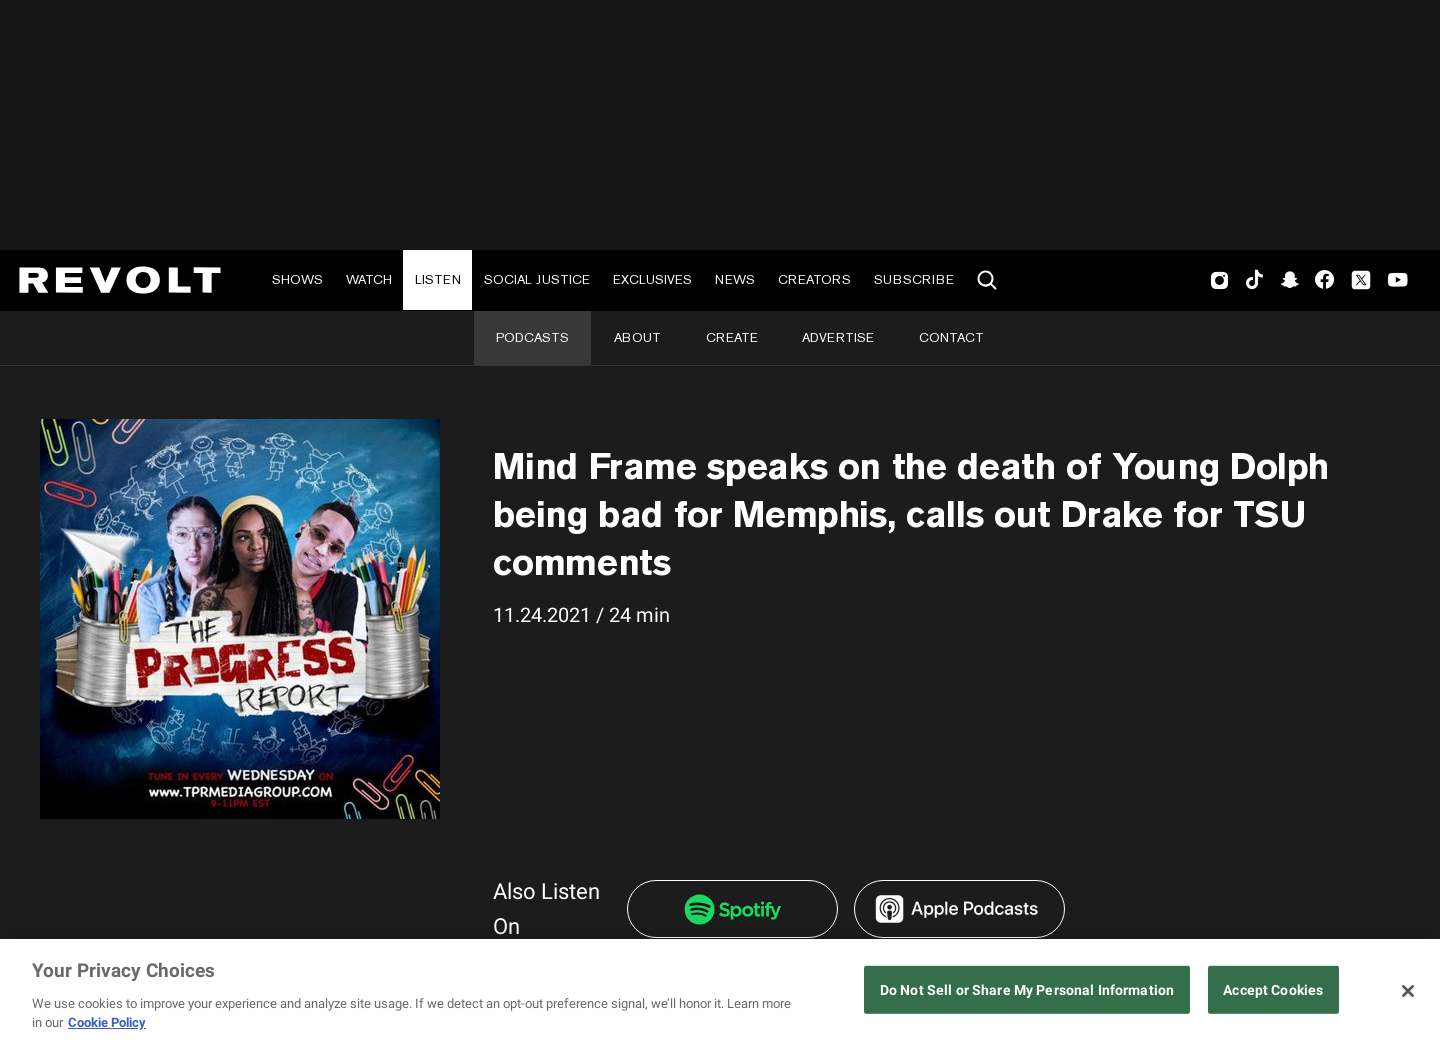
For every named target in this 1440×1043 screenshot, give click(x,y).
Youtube (1398, 282)
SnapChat (1289, 280)
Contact (951, 337)
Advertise (838, 337)
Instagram (1220, 280)
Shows (297, 279)
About (637, 337)
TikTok (1254, 280)
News (735, 279)
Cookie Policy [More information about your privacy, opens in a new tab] (107, 1022)
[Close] (1408, 991)
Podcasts (532, 337)
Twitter (1361, 280)
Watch (369, 279)
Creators (814, 279)
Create (732, 337)
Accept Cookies (1273, 990)
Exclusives (652, 279)
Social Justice (537, 279)
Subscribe (914, 279)
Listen (438, 279)
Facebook (1324, 280)
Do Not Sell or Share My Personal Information (1027, 990)
